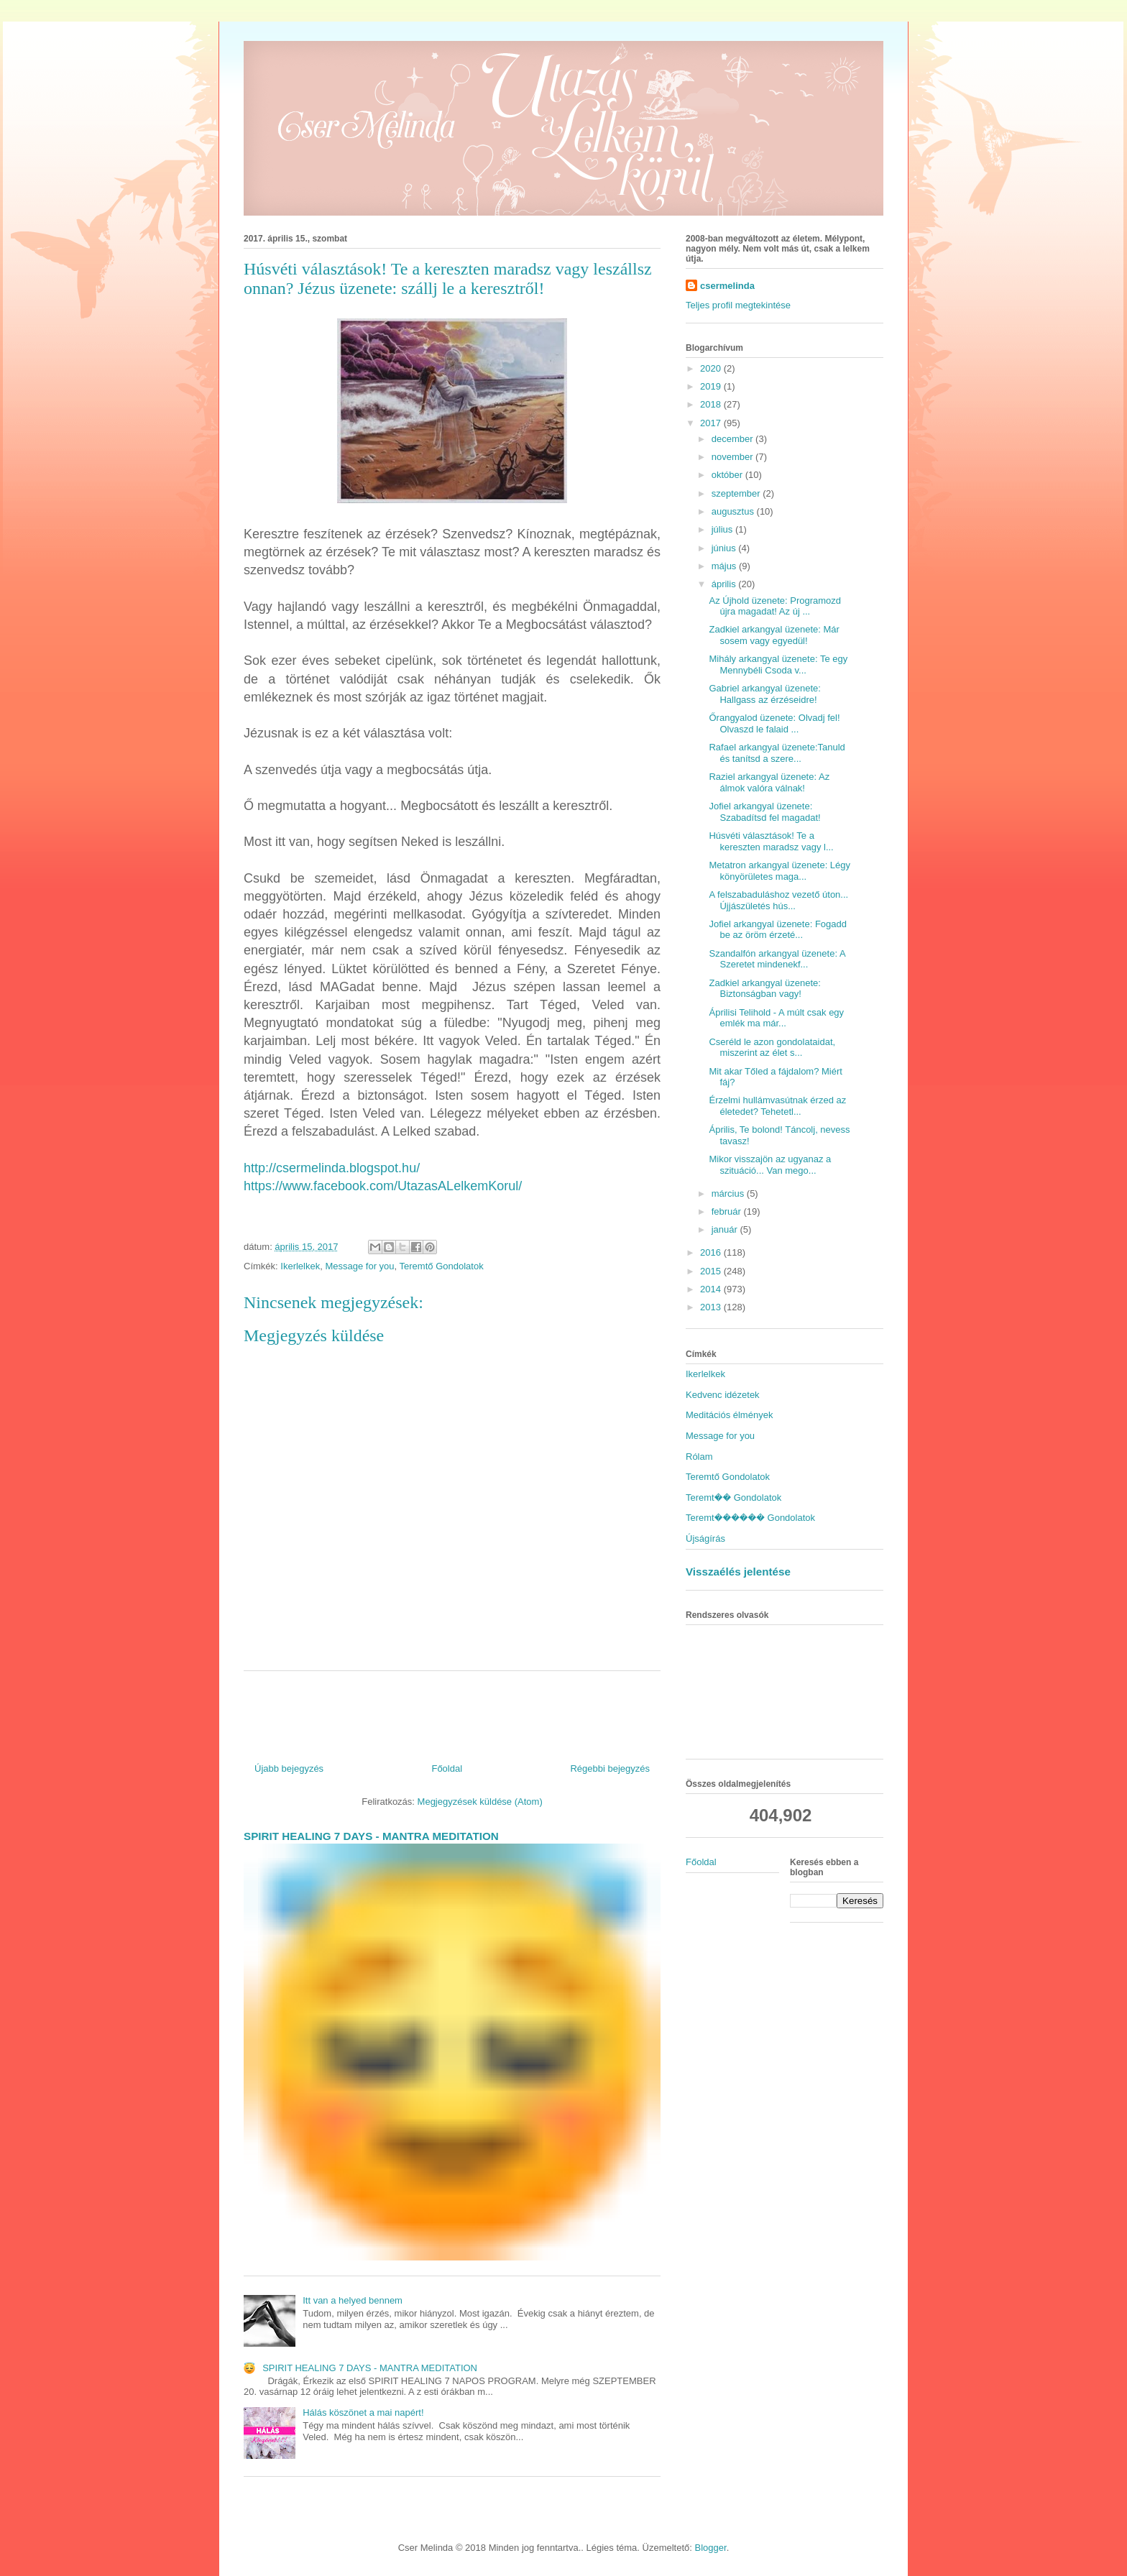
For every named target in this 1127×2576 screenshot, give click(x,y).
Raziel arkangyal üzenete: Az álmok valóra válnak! (769, 782)
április (725, 584)
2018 (712, 404)
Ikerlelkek (300, 1266)
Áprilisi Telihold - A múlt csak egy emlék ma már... (776, 1018)
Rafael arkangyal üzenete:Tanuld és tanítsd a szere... (777, 753)
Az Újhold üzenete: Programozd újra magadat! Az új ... (775, 606)
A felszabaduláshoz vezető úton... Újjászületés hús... (778, 900)
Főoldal (446, 1768)
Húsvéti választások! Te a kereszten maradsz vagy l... (771, 841)
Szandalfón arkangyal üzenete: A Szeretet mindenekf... (777, 959)
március (729, 1193)
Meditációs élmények (729, 1414)
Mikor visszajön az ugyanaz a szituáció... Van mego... (770, 1165)
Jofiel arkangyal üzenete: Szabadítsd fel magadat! (764, 812)
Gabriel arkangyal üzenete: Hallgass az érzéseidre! (764, 694)
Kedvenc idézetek (723, 1394)
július (723, 529)
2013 (712, 1307)
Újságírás (705, 1538)
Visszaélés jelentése (738, 1571)
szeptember (737, 493)
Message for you (359, 1266)
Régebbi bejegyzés (610, 1768)
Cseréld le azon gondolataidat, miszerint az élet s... (772, 1047)
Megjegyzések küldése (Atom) (480, 1801)
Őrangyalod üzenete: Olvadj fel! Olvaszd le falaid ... (774, 723)
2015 (712, 1271)
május (725, 566)
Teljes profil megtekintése (738, 305)
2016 (712, 1252)
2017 (712, 423)
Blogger (711, 2547)
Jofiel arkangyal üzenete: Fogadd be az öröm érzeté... (778, 930)
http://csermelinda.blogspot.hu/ (332, 1168)
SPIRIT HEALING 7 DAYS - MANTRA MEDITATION (371, 1836)
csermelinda (727, 285)
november (733, 456)
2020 (712, 368)
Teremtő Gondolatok (442, 1266)
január (726, 1229)
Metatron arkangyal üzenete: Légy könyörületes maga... (779, 871)
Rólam (699, 1456)
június (725, 548)
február (728, 1211)
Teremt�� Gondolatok (733, 1497)
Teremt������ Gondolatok (750, 1517)
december (733, 438)
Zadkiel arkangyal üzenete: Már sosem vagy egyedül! (774, 635)
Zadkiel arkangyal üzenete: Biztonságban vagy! (764, 989)
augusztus (734, 511)
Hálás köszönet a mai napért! (363, 2412)
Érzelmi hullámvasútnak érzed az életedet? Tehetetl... (777, 1106)
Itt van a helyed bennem (352, 2300)
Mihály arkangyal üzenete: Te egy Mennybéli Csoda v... (778, 664)
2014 (712, 1289)
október (728, 474)
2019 (712, 386)
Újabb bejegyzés (288, 1768)
